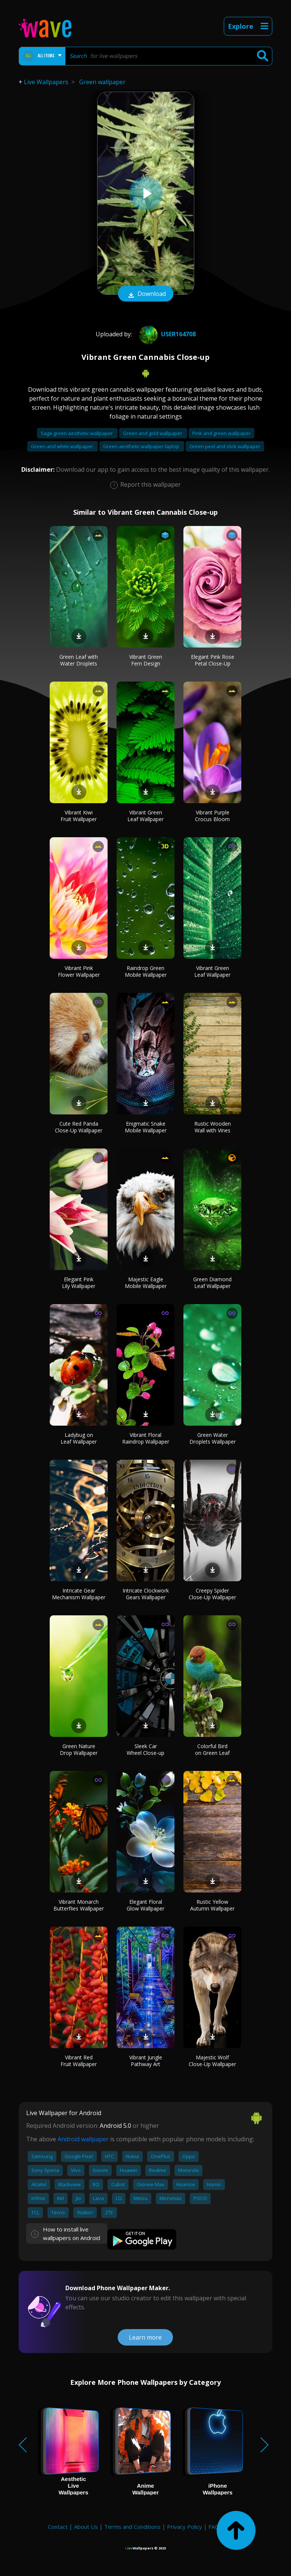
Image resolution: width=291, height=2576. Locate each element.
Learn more (145, 2337)
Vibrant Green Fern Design (145, 660)
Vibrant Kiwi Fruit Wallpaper (79, 816)
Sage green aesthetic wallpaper (77, 433)
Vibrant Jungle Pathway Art (145, 2061)
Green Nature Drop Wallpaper (78, 1749)
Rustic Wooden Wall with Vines (212, 1127)
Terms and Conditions (132, 2526)
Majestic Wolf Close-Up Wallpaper (212, 2061)
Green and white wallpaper (62, 446)
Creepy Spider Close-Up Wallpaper (212, 1594)
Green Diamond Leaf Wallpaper (212, 1282)
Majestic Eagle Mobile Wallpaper (146, 1282)
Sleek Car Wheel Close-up (145, 1749)
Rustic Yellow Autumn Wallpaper (212, 1905)
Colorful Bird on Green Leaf (212, 1749)
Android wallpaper (83, 2139)
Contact (58, 2526)
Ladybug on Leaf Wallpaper (79, 1438)
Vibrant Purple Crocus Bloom (212, 816)
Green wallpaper (102, 82)
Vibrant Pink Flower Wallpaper (79, 971)
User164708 (166, 334)
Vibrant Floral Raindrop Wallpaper (145, 1438)
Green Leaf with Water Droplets (78, 660)
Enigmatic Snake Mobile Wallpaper (146, 1127)
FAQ (213, 2526)
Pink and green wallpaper (221, 433)
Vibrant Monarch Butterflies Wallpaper (78, 1905)
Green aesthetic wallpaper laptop (141, 446)
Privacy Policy (184, 2526)
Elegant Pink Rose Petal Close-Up (212, 660)
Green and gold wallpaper (153, 433)
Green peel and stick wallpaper (224, 446)
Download (146, 294)
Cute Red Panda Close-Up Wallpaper (78, 1127)
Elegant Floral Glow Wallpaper (145, 1905)
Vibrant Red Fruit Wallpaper (79, 2061)
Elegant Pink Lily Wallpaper (78, 1282)
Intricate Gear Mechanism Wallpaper (78, 1594)
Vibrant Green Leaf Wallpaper (145, 816)
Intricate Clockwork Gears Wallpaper (146, 1594)
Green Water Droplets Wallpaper (212, 1438)
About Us (86, 2526)
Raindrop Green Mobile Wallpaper (146, 971)
